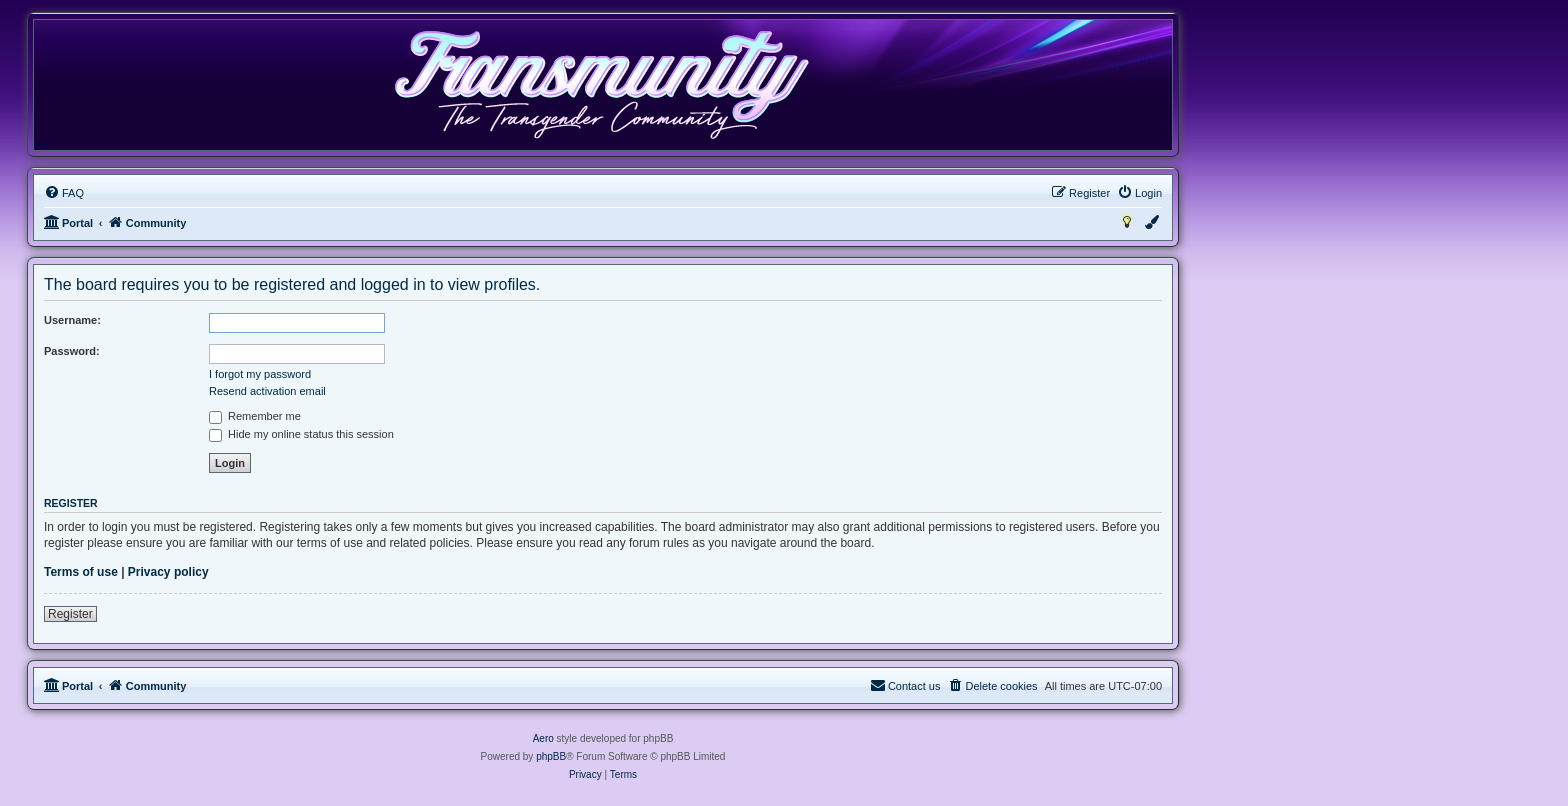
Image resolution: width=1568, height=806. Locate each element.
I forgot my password (260, 374)
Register (70, 614)
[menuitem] (64, 193)
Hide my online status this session (301, 434)
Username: (72, 320)
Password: (72, 351)
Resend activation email (267, 391)
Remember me (255, 416)
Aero (543, 738)
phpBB (551, 756)
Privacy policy (168, 572)
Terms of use (81, 572)
